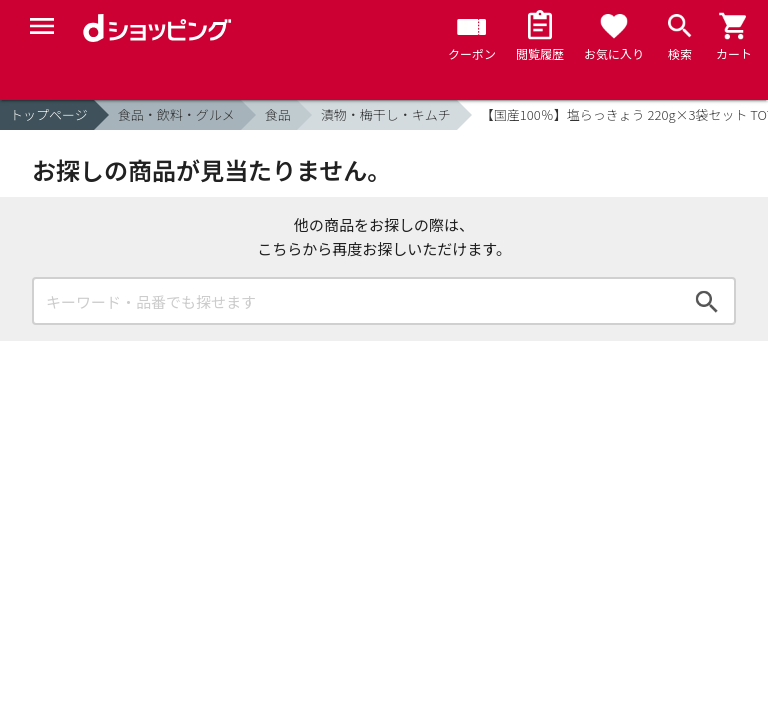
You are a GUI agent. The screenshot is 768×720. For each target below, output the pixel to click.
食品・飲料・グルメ (176, 114)
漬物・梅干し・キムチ (386, 114)
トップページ (49, 114)
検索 (707, 301)
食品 (278, 114)
